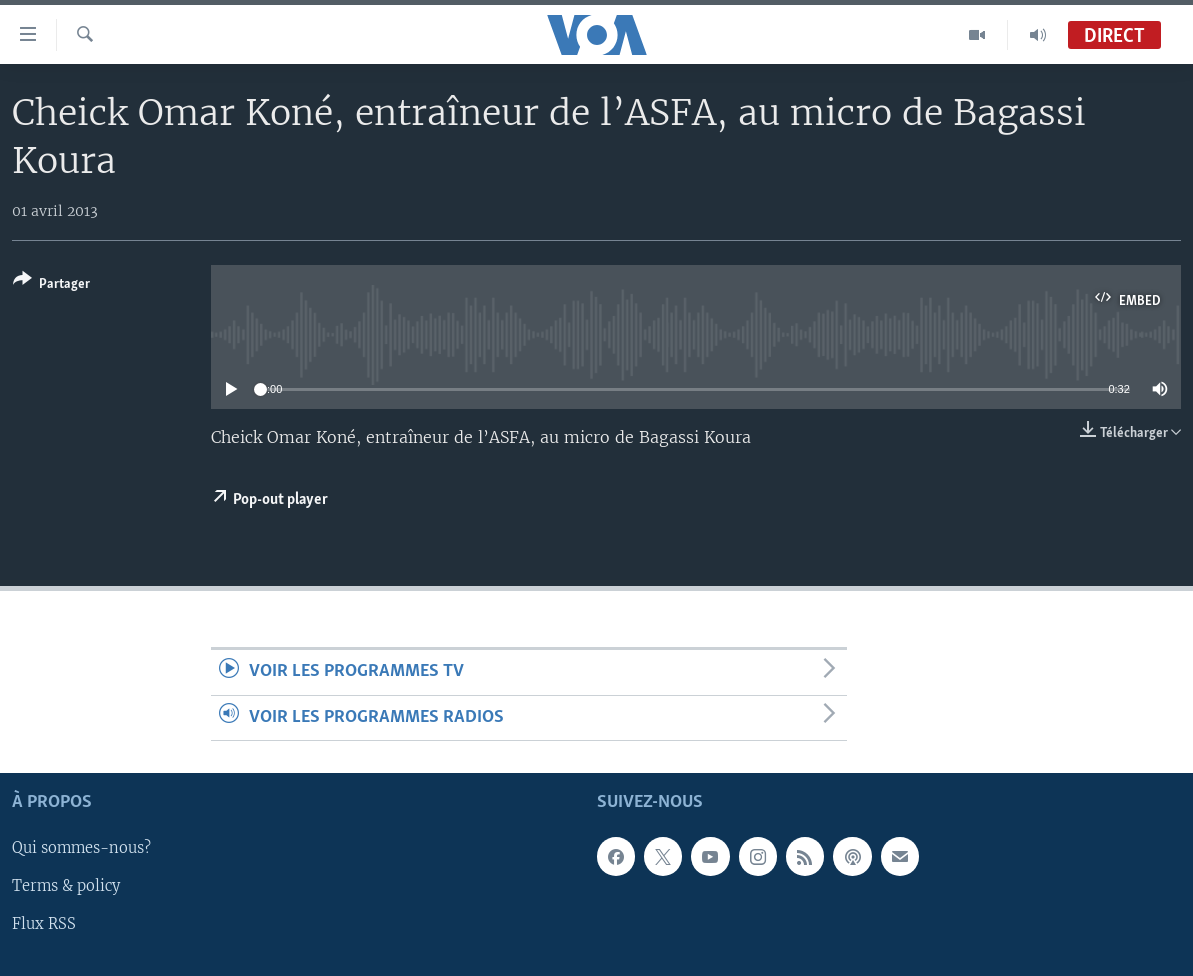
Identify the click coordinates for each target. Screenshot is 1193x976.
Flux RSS (44, 925)
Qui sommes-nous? (81, 848)
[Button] (51, 285)
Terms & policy (66, 887)
